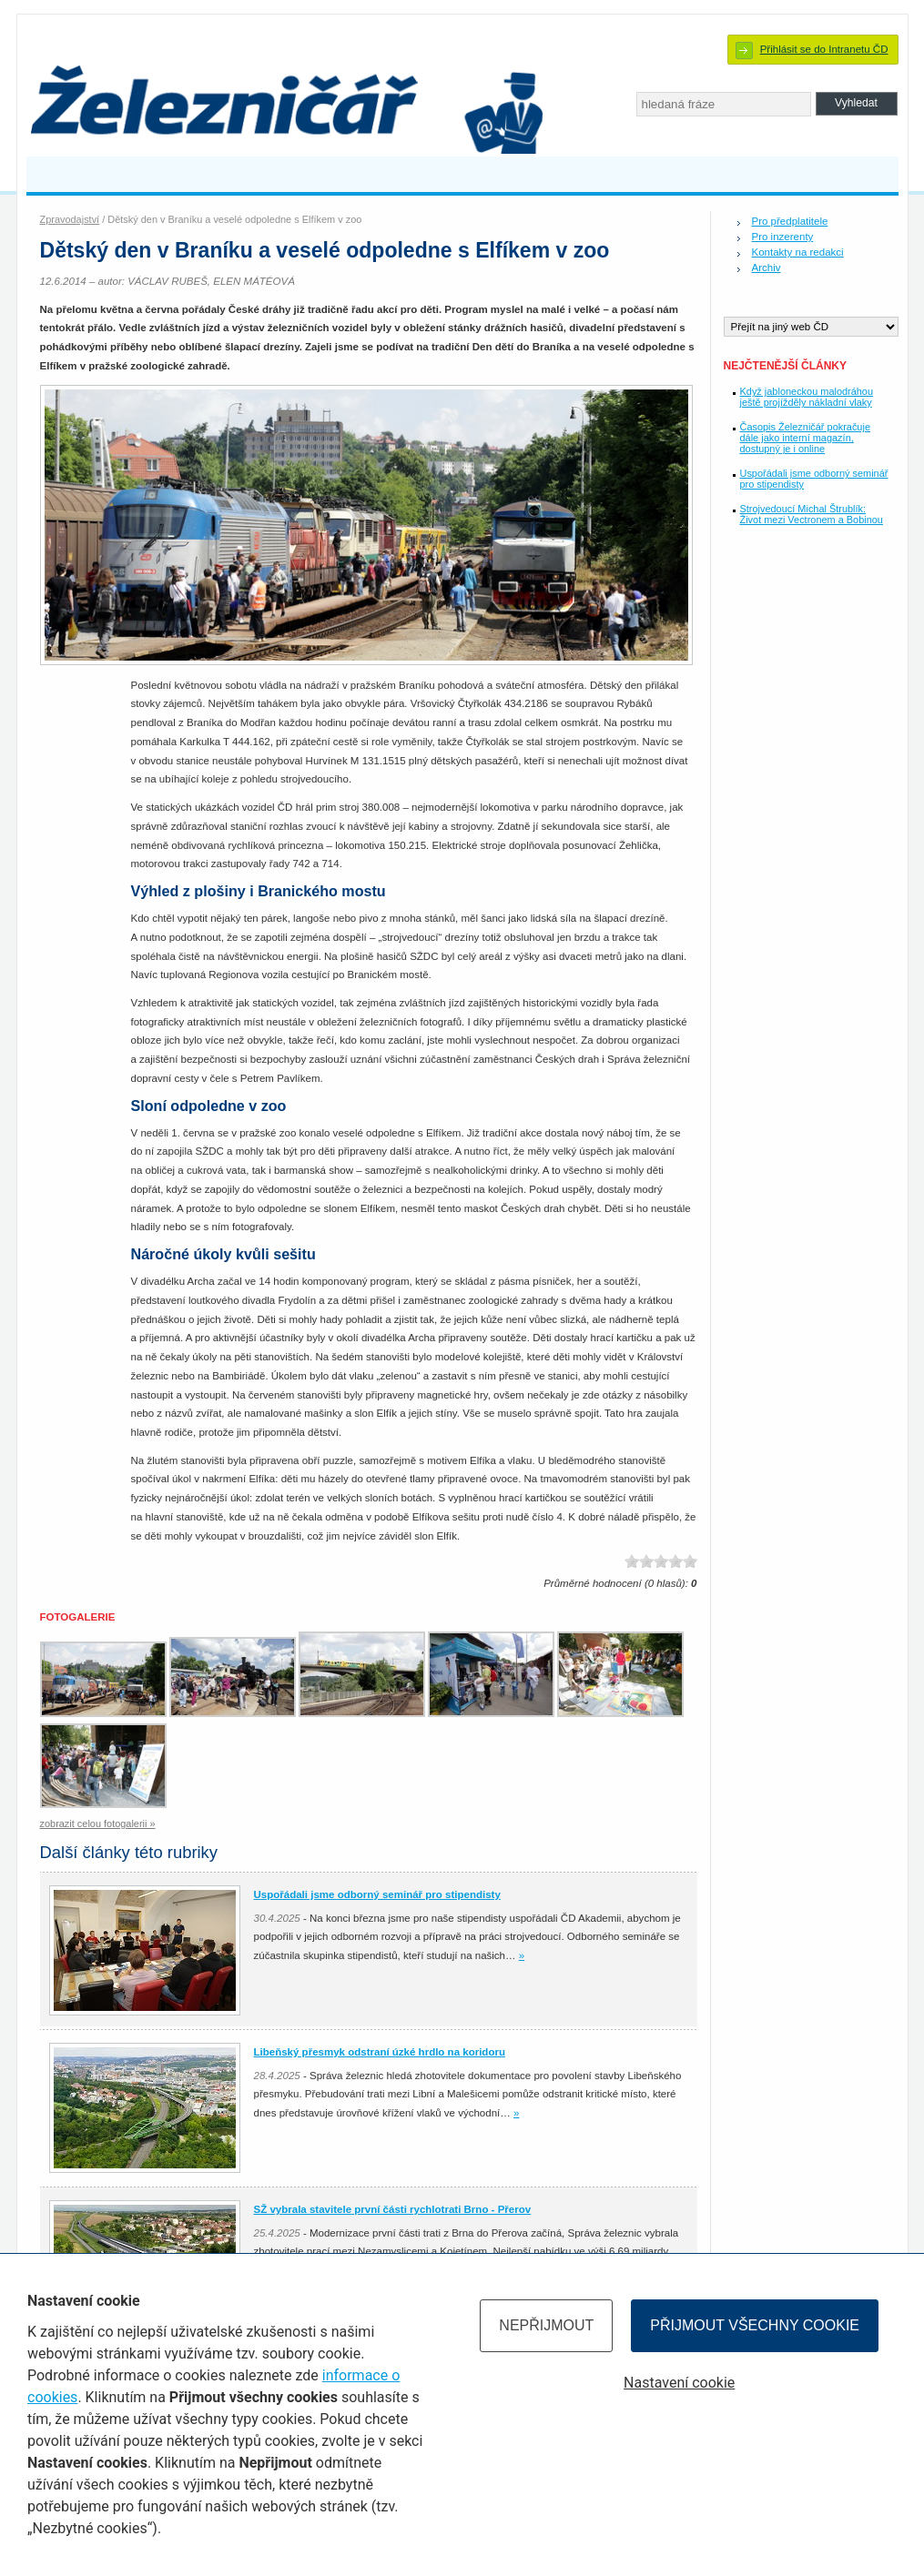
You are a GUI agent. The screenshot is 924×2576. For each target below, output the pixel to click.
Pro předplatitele (790, 221)
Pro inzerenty (783, 236)
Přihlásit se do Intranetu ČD (824, 49)
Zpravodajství (70, 219)
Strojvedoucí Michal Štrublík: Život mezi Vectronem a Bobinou (811, 514)
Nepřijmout (546, 2325)
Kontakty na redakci (798, 252)
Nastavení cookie (679, 2382)
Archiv (766, 267)
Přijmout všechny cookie (754, 2325)
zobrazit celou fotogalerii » (98, 1823)
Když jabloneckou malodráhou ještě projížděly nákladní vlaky (807, 397)
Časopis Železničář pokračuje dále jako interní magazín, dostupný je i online (805, 437)
